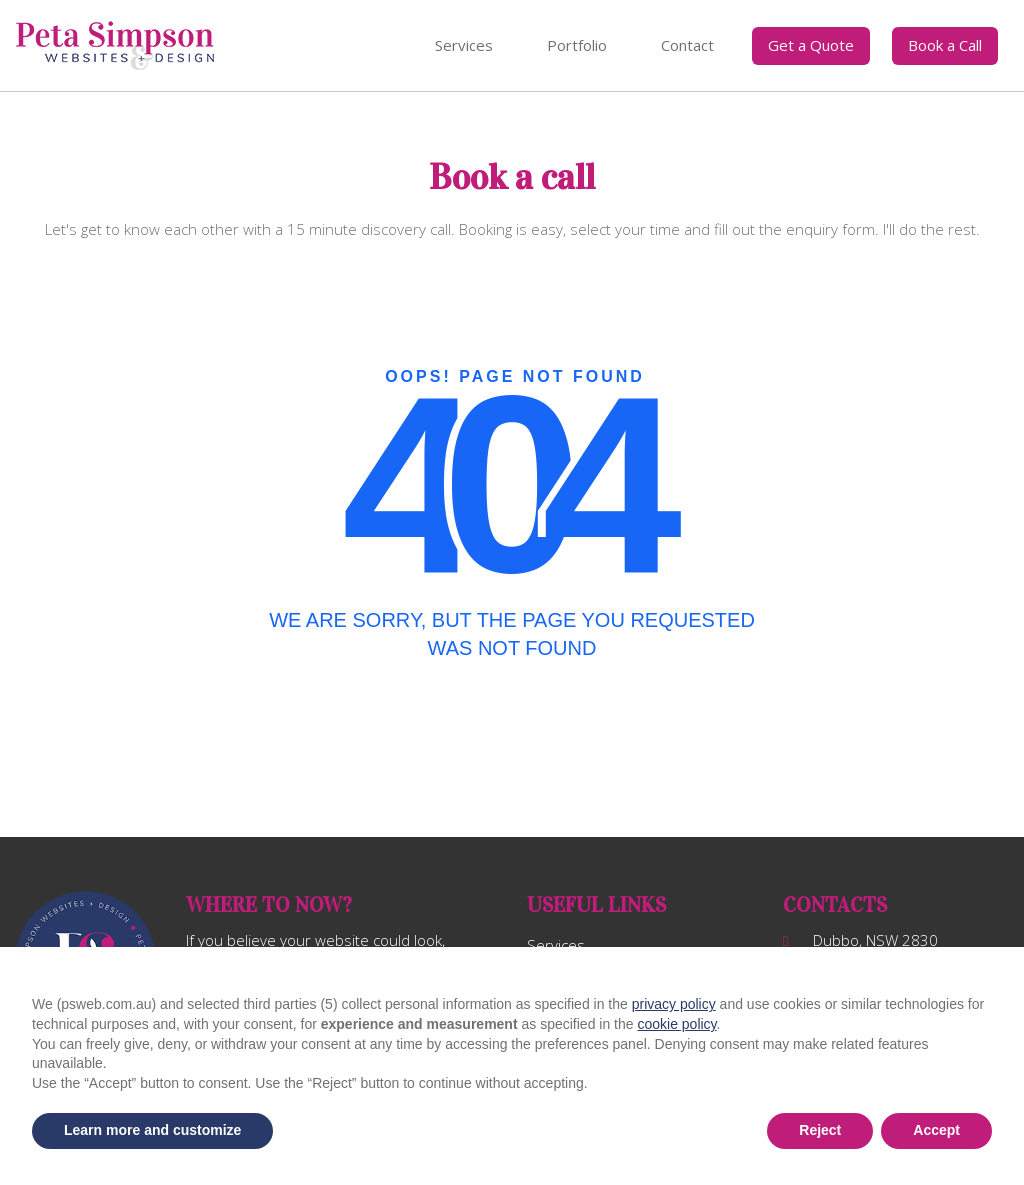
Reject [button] (820, 1130)
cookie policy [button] (676, 1024)
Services (464, 45)
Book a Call (945, 45)
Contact (687, 45)
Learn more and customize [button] (152, 1130)
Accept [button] (936, 1130)
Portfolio (577, 45)
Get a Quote (811, 45)
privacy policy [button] (674, 1004)
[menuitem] (464, 46)
